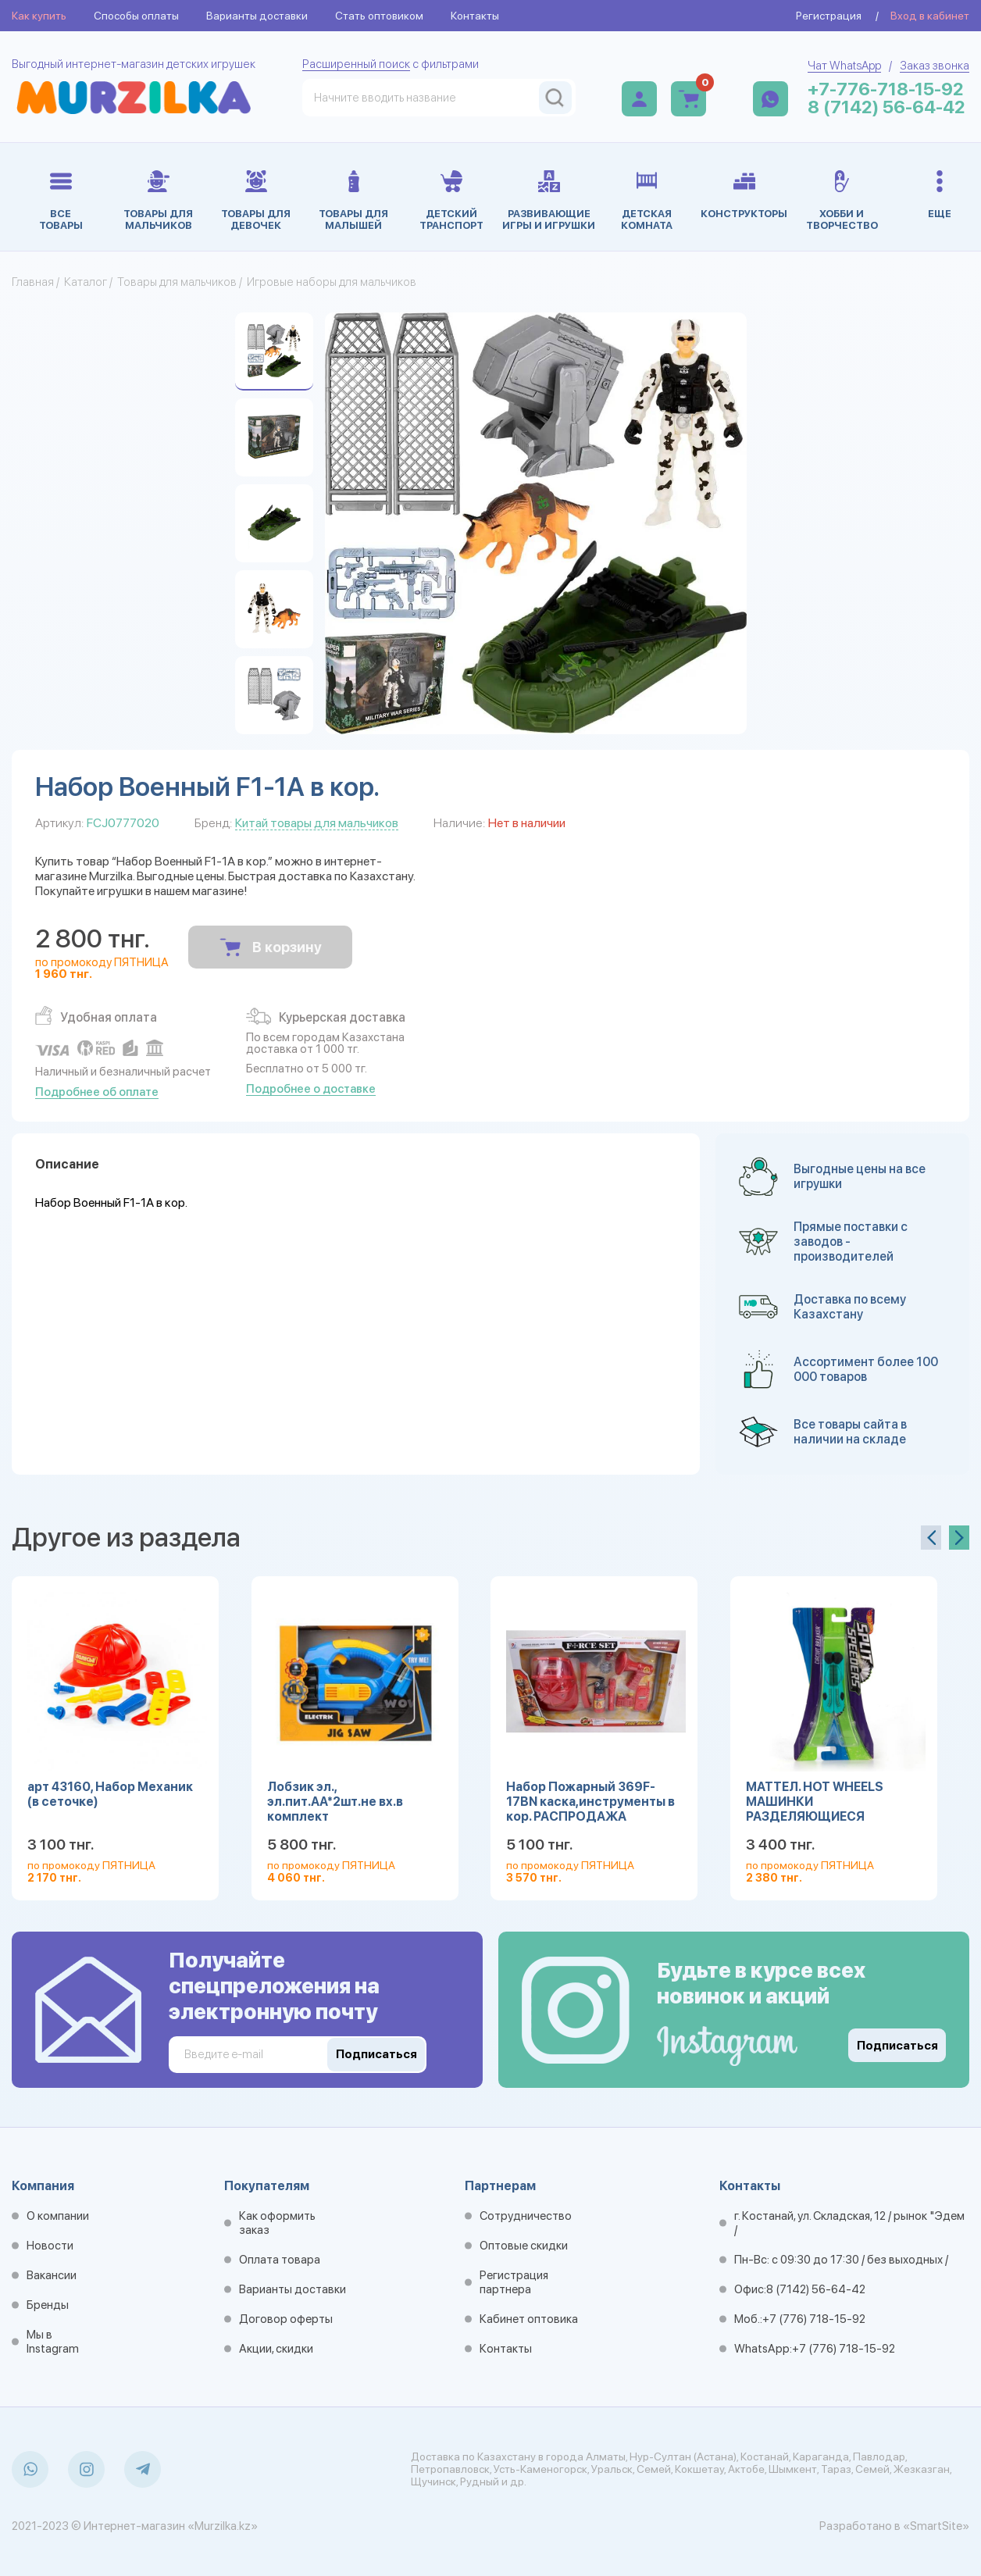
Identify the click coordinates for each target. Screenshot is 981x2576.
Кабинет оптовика (529, 2319)
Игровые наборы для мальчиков (331, 282)
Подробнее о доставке (311, 1089)
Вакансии (52, 2275)
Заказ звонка (934, 66)
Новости (50, 2246)
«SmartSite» (936, 2526)
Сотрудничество (526, 2216)
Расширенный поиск (356, 64)
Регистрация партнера (514, 2282)
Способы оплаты (136, 15)
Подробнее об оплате (97, 1092)
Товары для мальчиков (177, 282)
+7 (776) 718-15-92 (813, 2319)
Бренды (48, 2305)
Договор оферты (286, 2319)
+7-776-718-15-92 (886, 89)
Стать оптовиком (379, 15)
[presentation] (931, 1537)
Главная (33, 282)
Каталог (85, 282)
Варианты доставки (257, 15)
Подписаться (897, 2046)
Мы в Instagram (53, 2342)
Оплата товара (279, 2260)
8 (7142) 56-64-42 (886, 107)
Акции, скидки (276, 2349)
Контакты (475, 15)
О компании (58, 2216)
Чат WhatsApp (844, 66)
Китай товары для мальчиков (316, 822)
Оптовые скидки (524, 2246)
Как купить (39, 15)
